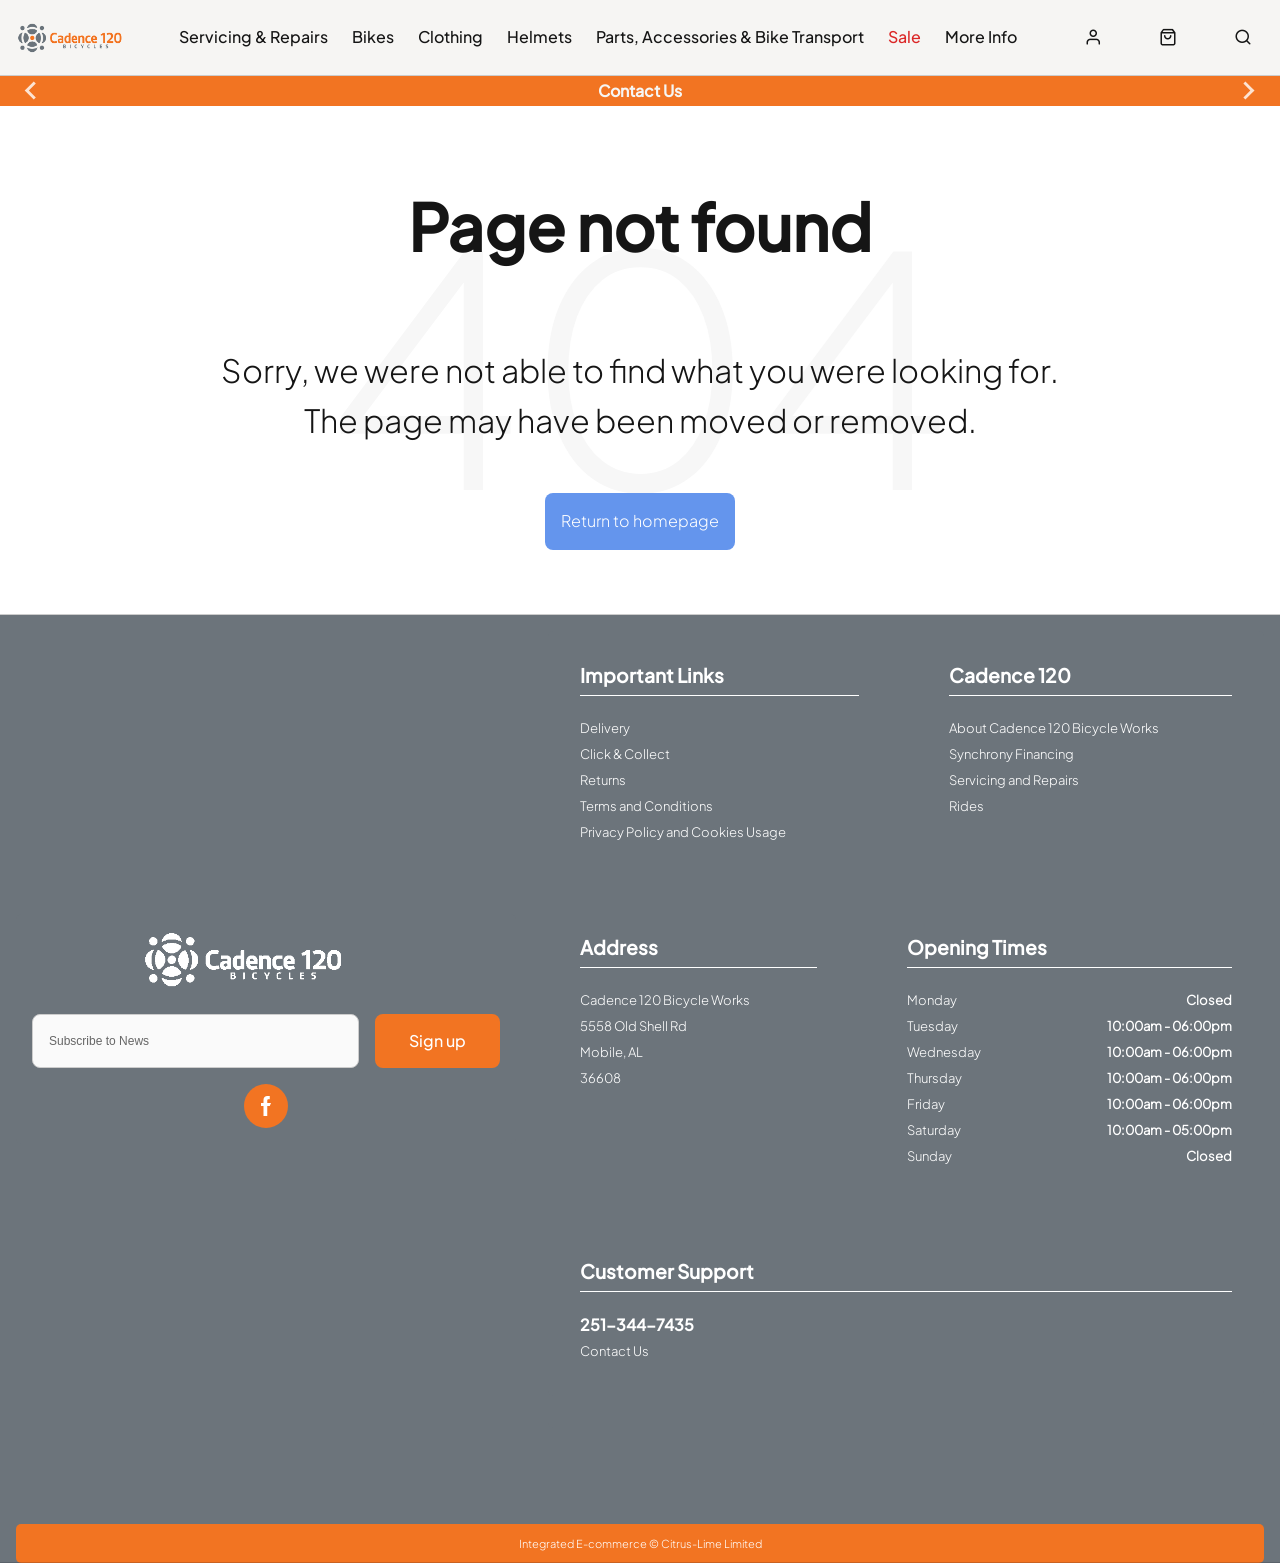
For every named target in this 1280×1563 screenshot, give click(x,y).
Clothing (450, 36)
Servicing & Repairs (253, 36)
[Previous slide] (32, 91)
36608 (600, 1078)
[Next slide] (1248, 91)
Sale (904, 36)
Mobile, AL (611, 1052)
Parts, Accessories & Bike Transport (730, 36)
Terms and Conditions (646, 806)
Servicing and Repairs (1014, 780)
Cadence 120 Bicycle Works (665, 1000)
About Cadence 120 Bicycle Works (1054, 728)
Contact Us (614, 1351)
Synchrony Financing (1011, 754)
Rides (966, 806)
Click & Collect (625, 754)
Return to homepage (640, 520)
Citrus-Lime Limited (711, 1543)
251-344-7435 (637, 1324)
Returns (603, 780)
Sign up (437, 1040)
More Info (981, 36)
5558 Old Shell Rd (633, 1026)
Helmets (539, 36)
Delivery (605, 728)
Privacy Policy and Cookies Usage (683, 832)
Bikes (373, 36)
